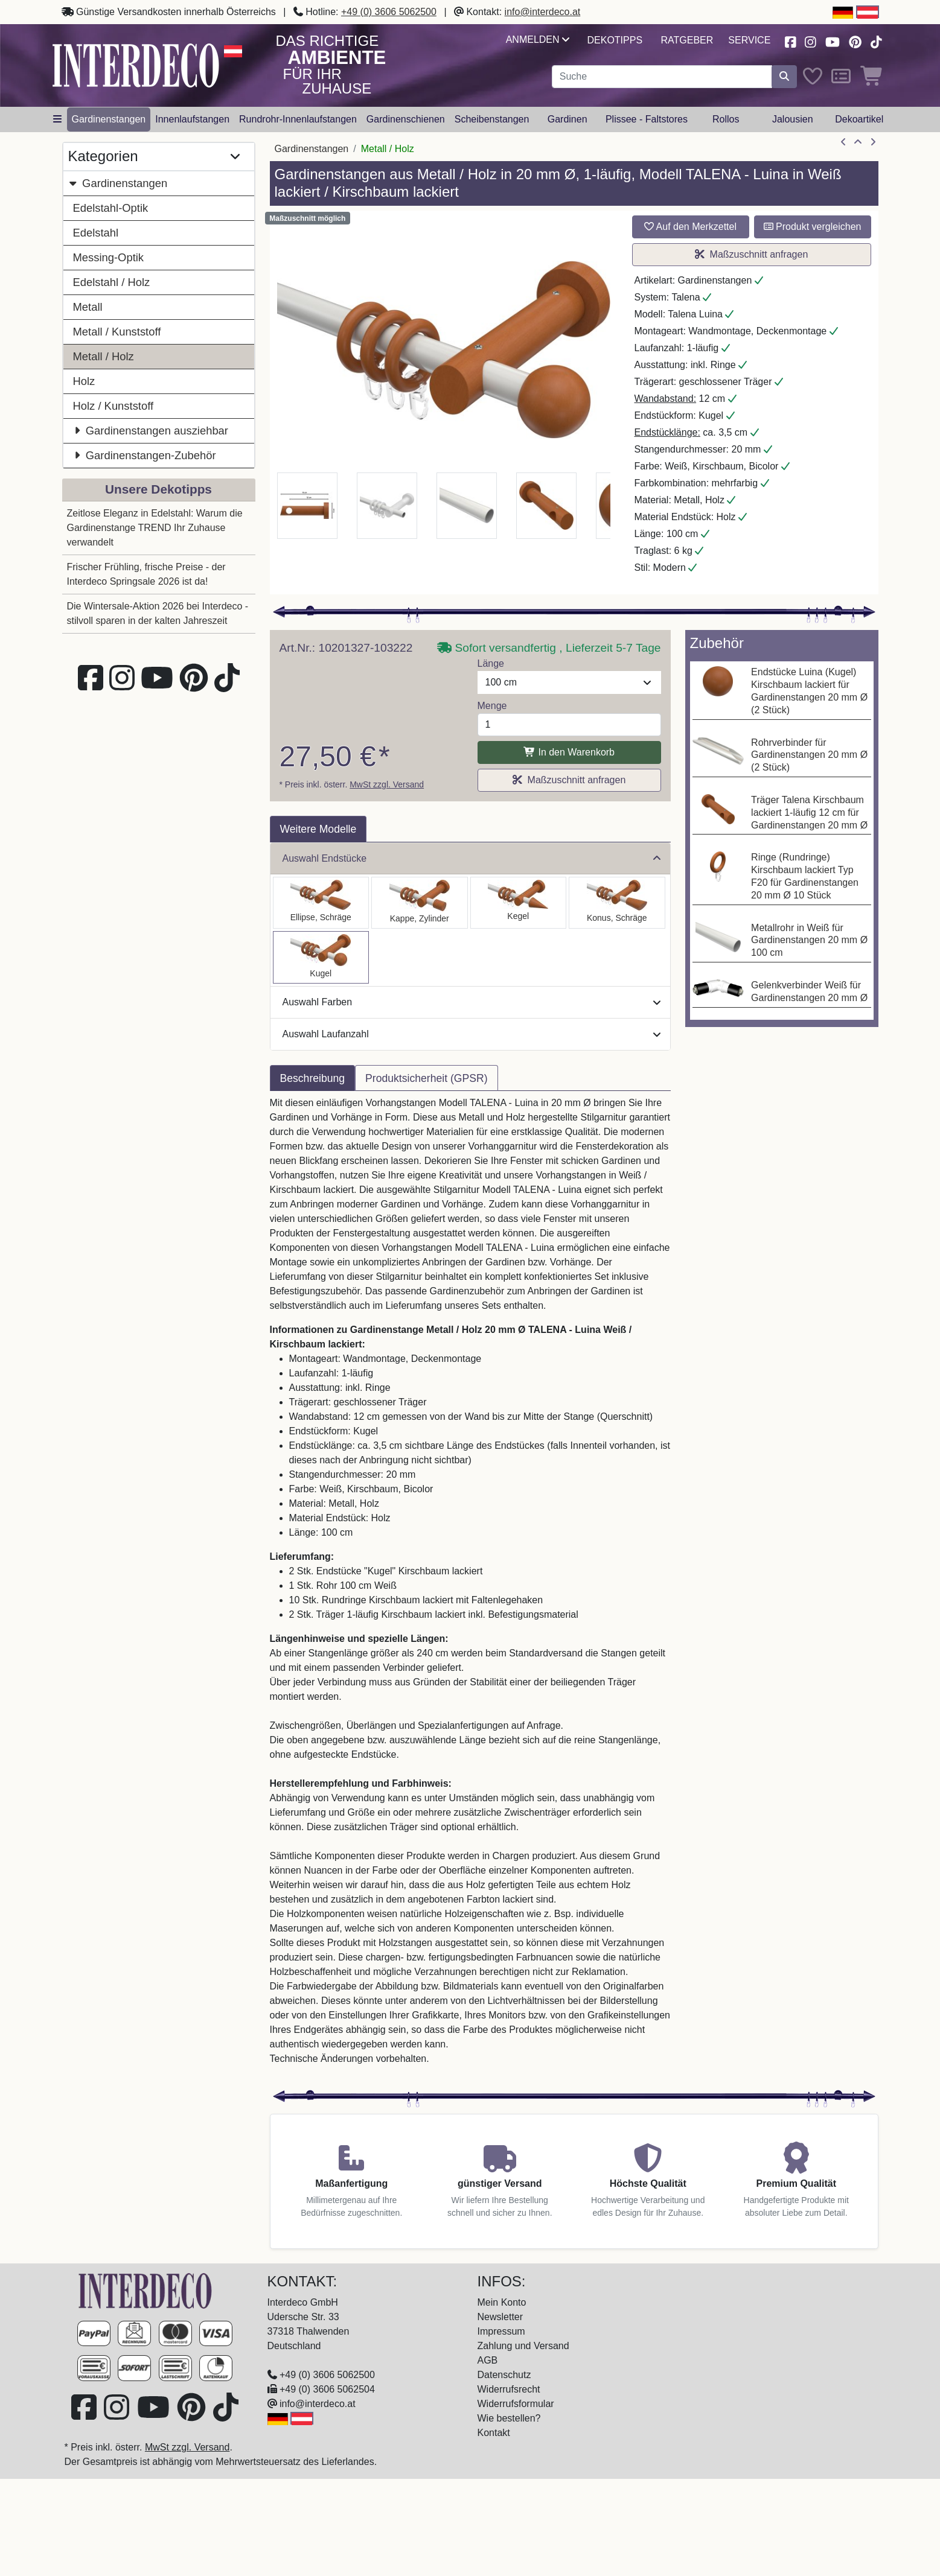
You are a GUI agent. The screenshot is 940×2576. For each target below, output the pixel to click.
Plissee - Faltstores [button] (647, 119)
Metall (88, 307)
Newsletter (500, 2317)
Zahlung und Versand (523, 2346)
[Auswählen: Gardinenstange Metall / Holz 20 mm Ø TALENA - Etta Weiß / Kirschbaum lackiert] (321, 903)
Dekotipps (614, 40)
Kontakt (494, 2433)
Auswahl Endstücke (471, 858)
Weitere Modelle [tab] (318, 829)
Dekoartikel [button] (859, 119)
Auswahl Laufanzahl (471, 1034)
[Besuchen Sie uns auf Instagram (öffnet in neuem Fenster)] (810, 40)
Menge (492, 706)
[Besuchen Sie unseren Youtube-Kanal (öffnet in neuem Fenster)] (832, 40)
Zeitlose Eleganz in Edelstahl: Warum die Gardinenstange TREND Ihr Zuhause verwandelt (155, 527)
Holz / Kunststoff (113, 405)
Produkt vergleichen (813, 226)
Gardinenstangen (118, 183)
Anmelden (537, 39)
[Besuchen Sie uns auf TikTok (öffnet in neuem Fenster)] (876, 40)
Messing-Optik (108, 257)
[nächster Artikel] (873, 142)
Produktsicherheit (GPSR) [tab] (426, 1078)
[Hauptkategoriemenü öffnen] (57, 119)
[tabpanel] (470, 1588)
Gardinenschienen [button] (405, 119)
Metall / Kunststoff (117, 331)
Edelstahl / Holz (111, 282)
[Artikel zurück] (843, 142)
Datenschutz (504, 2375)
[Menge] (569, 724)
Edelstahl (96, 232)
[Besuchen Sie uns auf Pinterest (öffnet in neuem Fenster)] (855, 40)
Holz (84, 381)
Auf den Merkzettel (690, 226)
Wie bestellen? (509, 2418)
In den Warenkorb (569, 752)
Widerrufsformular (516, 2404)
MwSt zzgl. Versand (387, 784)
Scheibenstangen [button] (492, 119)
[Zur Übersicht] (858, 142)
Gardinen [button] (567, 119)
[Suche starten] (784, 76)
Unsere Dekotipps (158, 489)
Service (749, 40)
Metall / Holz (103, 356)
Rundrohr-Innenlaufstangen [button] (298, 119)
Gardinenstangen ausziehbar (150, 430)
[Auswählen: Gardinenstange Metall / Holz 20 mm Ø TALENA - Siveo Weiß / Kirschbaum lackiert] (518, 903)
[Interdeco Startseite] (136, 65)
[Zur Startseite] (145, 2290)
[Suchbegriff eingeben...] (662, 76)
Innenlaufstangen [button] (192, 119)
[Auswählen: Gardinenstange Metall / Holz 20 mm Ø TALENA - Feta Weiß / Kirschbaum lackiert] (419, 903)
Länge (491, 663)
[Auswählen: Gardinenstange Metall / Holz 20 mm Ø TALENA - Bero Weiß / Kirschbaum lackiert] (617, 903)
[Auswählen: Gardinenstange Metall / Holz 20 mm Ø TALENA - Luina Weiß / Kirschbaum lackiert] (321, 957)
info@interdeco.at (543, 12)
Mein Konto (502, 2302)
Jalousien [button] (792, 119)
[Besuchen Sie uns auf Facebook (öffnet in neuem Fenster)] (790, 40)
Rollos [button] (725, 119)
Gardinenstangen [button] (109, 119)
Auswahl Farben (471, 1002)
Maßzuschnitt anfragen (751, 254)
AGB (488, 2360)
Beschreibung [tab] (312, 1078)
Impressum (501, 2331)
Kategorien (154, 156)
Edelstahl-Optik (111, 208)
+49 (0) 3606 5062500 (388, 12)
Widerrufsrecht (509, 2389)
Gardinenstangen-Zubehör (144, 455)
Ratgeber (687, 40)
